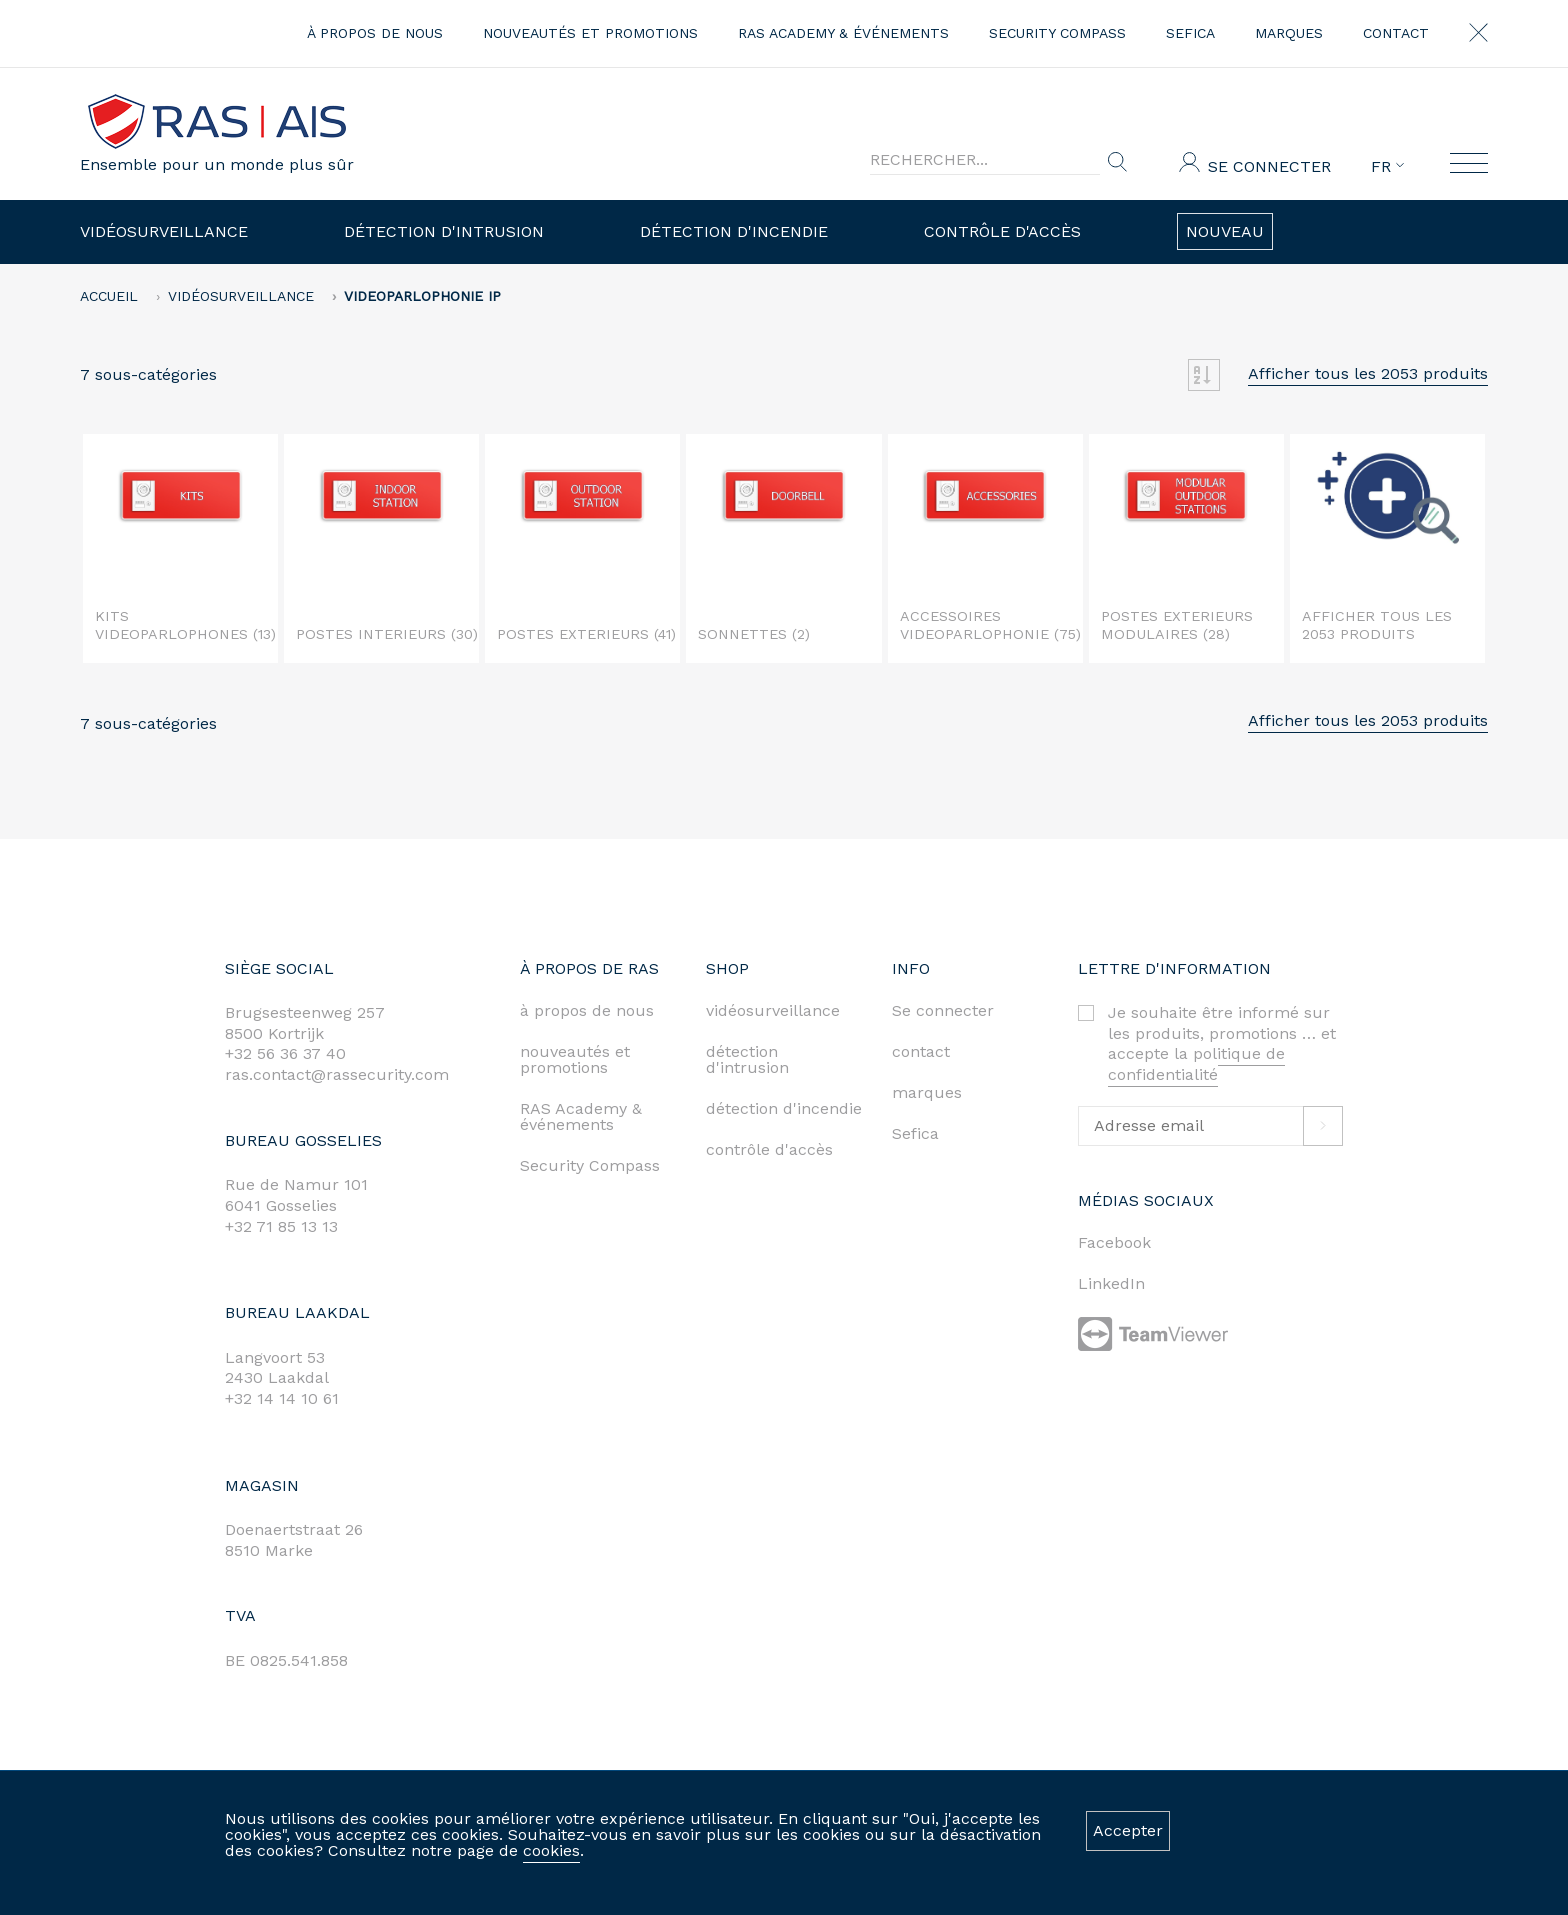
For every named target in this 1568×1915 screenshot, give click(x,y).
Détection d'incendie (734, 231)
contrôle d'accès (769, 1149)
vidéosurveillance (773, 1010)
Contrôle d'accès (1002, 231)
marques (1289, 33)
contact (1396, 33)
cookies (551, 1850)
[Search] (985, 160)
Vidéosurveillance (164, 231)
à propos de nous (375, 33)
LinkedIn (1111, 1283)
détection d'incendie (784, 1108)
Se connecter (1269, 166)
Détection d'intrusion (444, 231)
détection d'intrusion (747, 1059)
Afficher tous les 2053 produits (1368, 373)
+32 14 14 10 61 (282, 1398)
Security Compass (1057, 33)
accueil (109, 296)
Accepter (1128, 1830)
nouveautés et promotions (590, 33)
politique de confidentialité (1196, 1064)
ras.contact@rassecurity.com (337, 1074)
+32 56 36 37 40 (285, 1053)
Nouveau (1225, 231)
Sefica (1190, 33)
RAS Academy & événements (843, 33)
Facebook (1114, 1242)
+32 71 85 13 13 (281, 1226)
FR (1387, 167)
